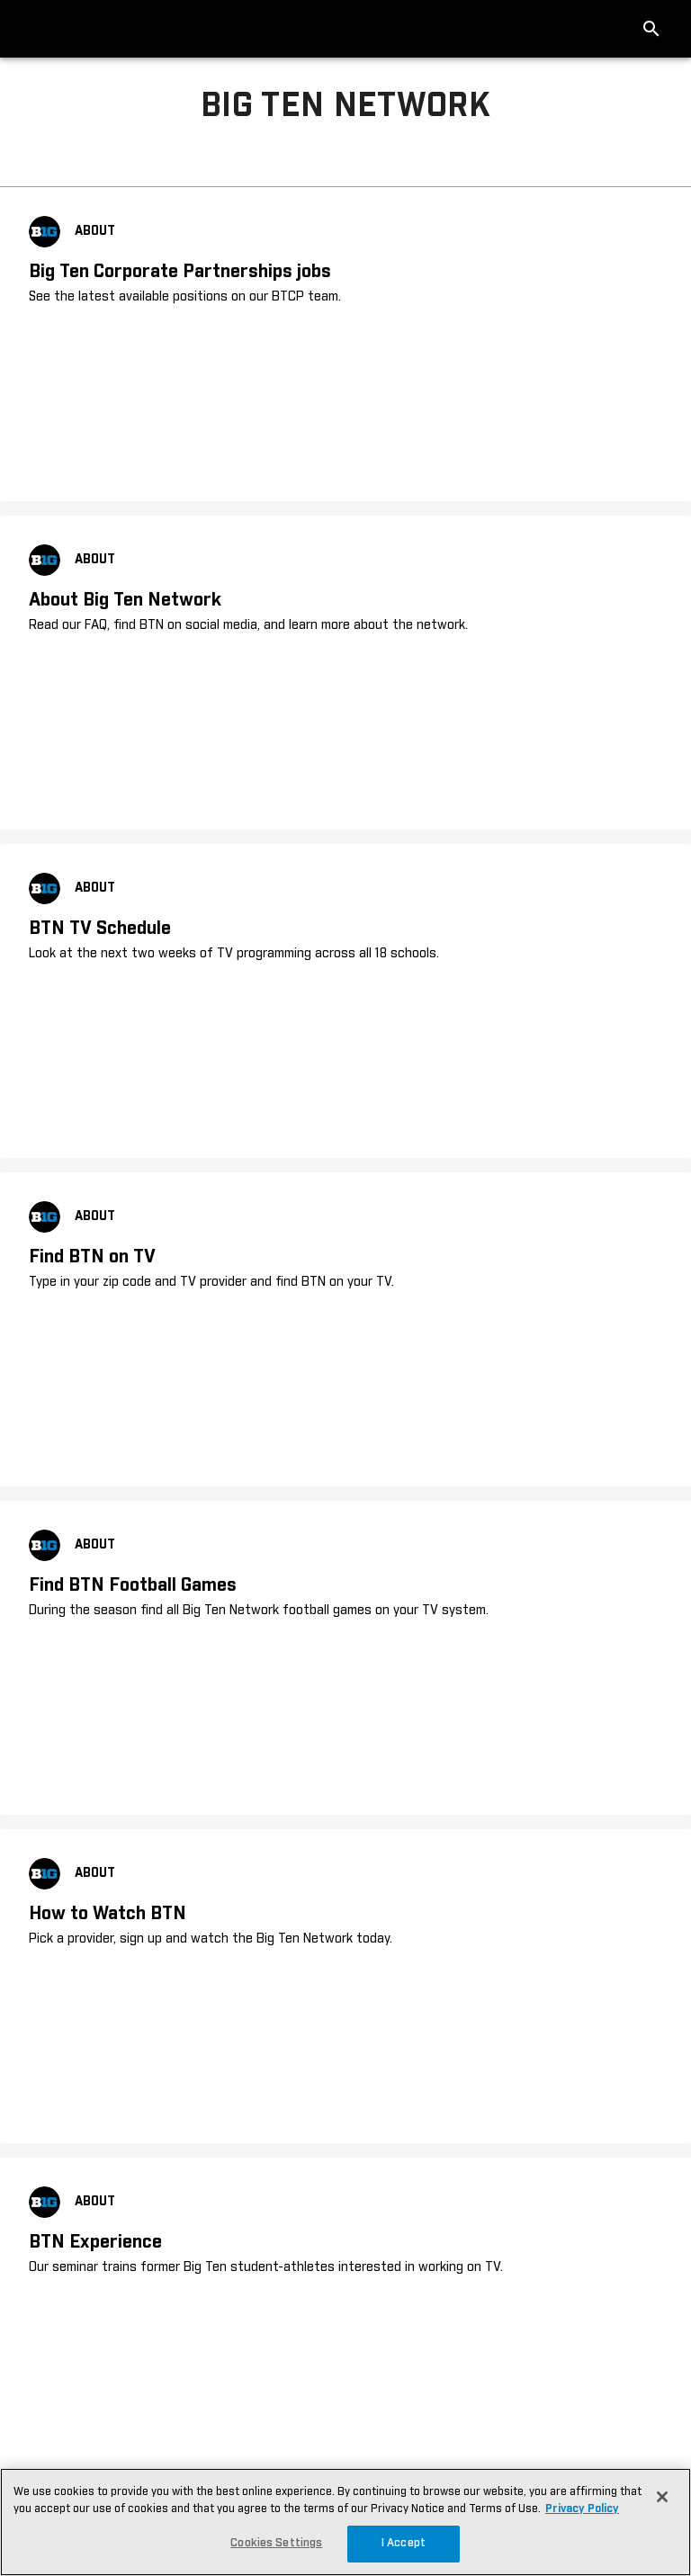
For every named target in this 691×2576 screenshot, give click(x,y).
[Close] (662, 2497)
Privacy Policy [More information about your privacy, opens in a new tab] (582, 2509)
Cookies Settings (276, 2543)
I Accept (403, 2543)
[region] (345, 2522)
